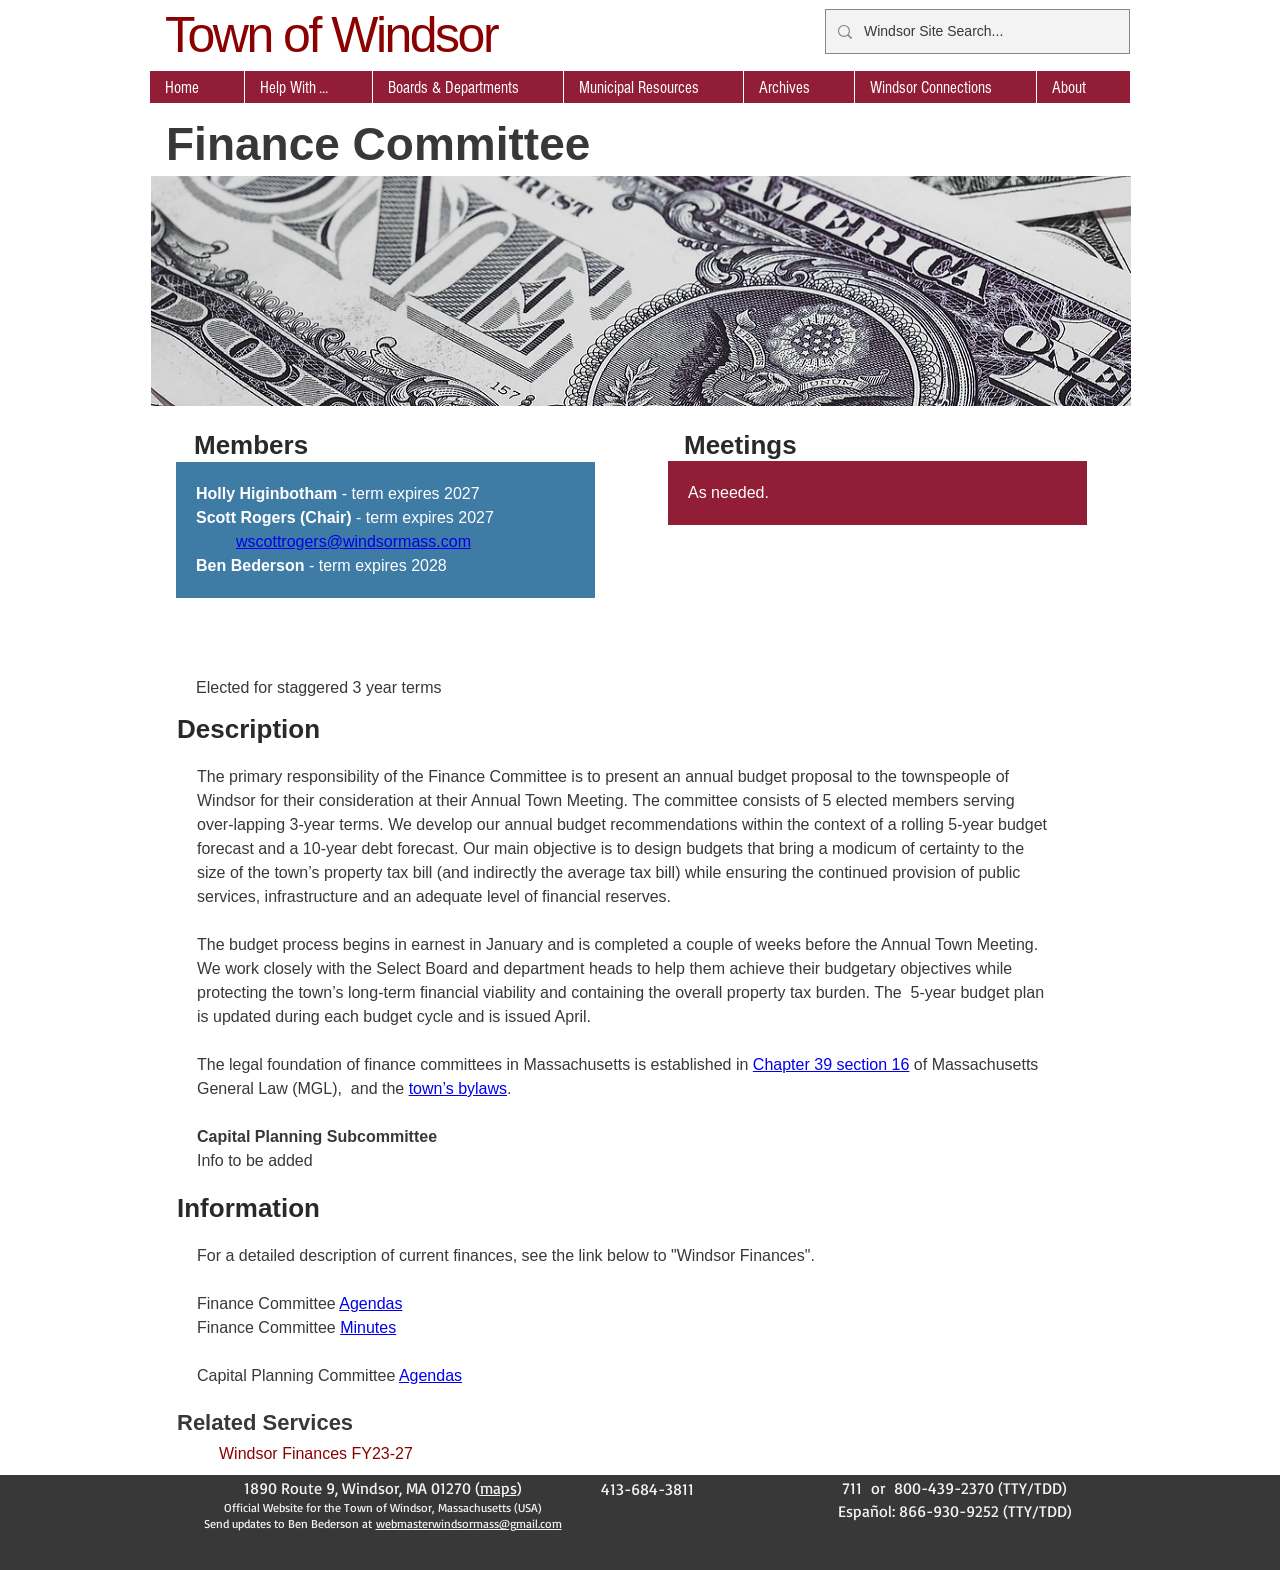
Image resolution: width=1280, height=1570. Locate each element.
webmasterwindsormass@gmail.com (469, 1523)
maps (498, 1488)
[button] (467, 87)
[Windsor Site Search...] (975, 31)
